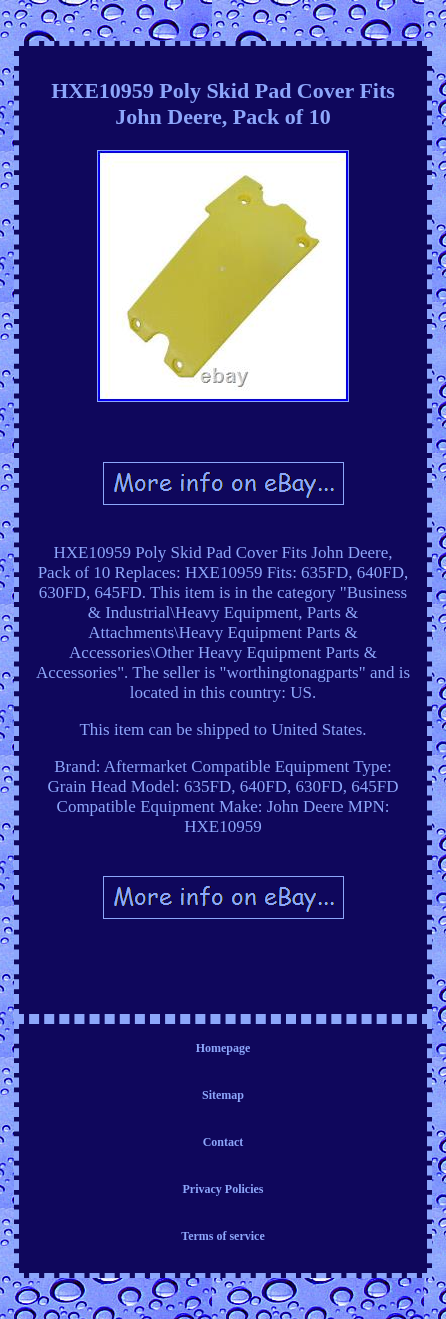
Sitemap (223, 1095)
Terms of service (223, 1236)
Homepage (223, 1048)
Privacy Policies (223, 1189)
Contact (223, 1142)
